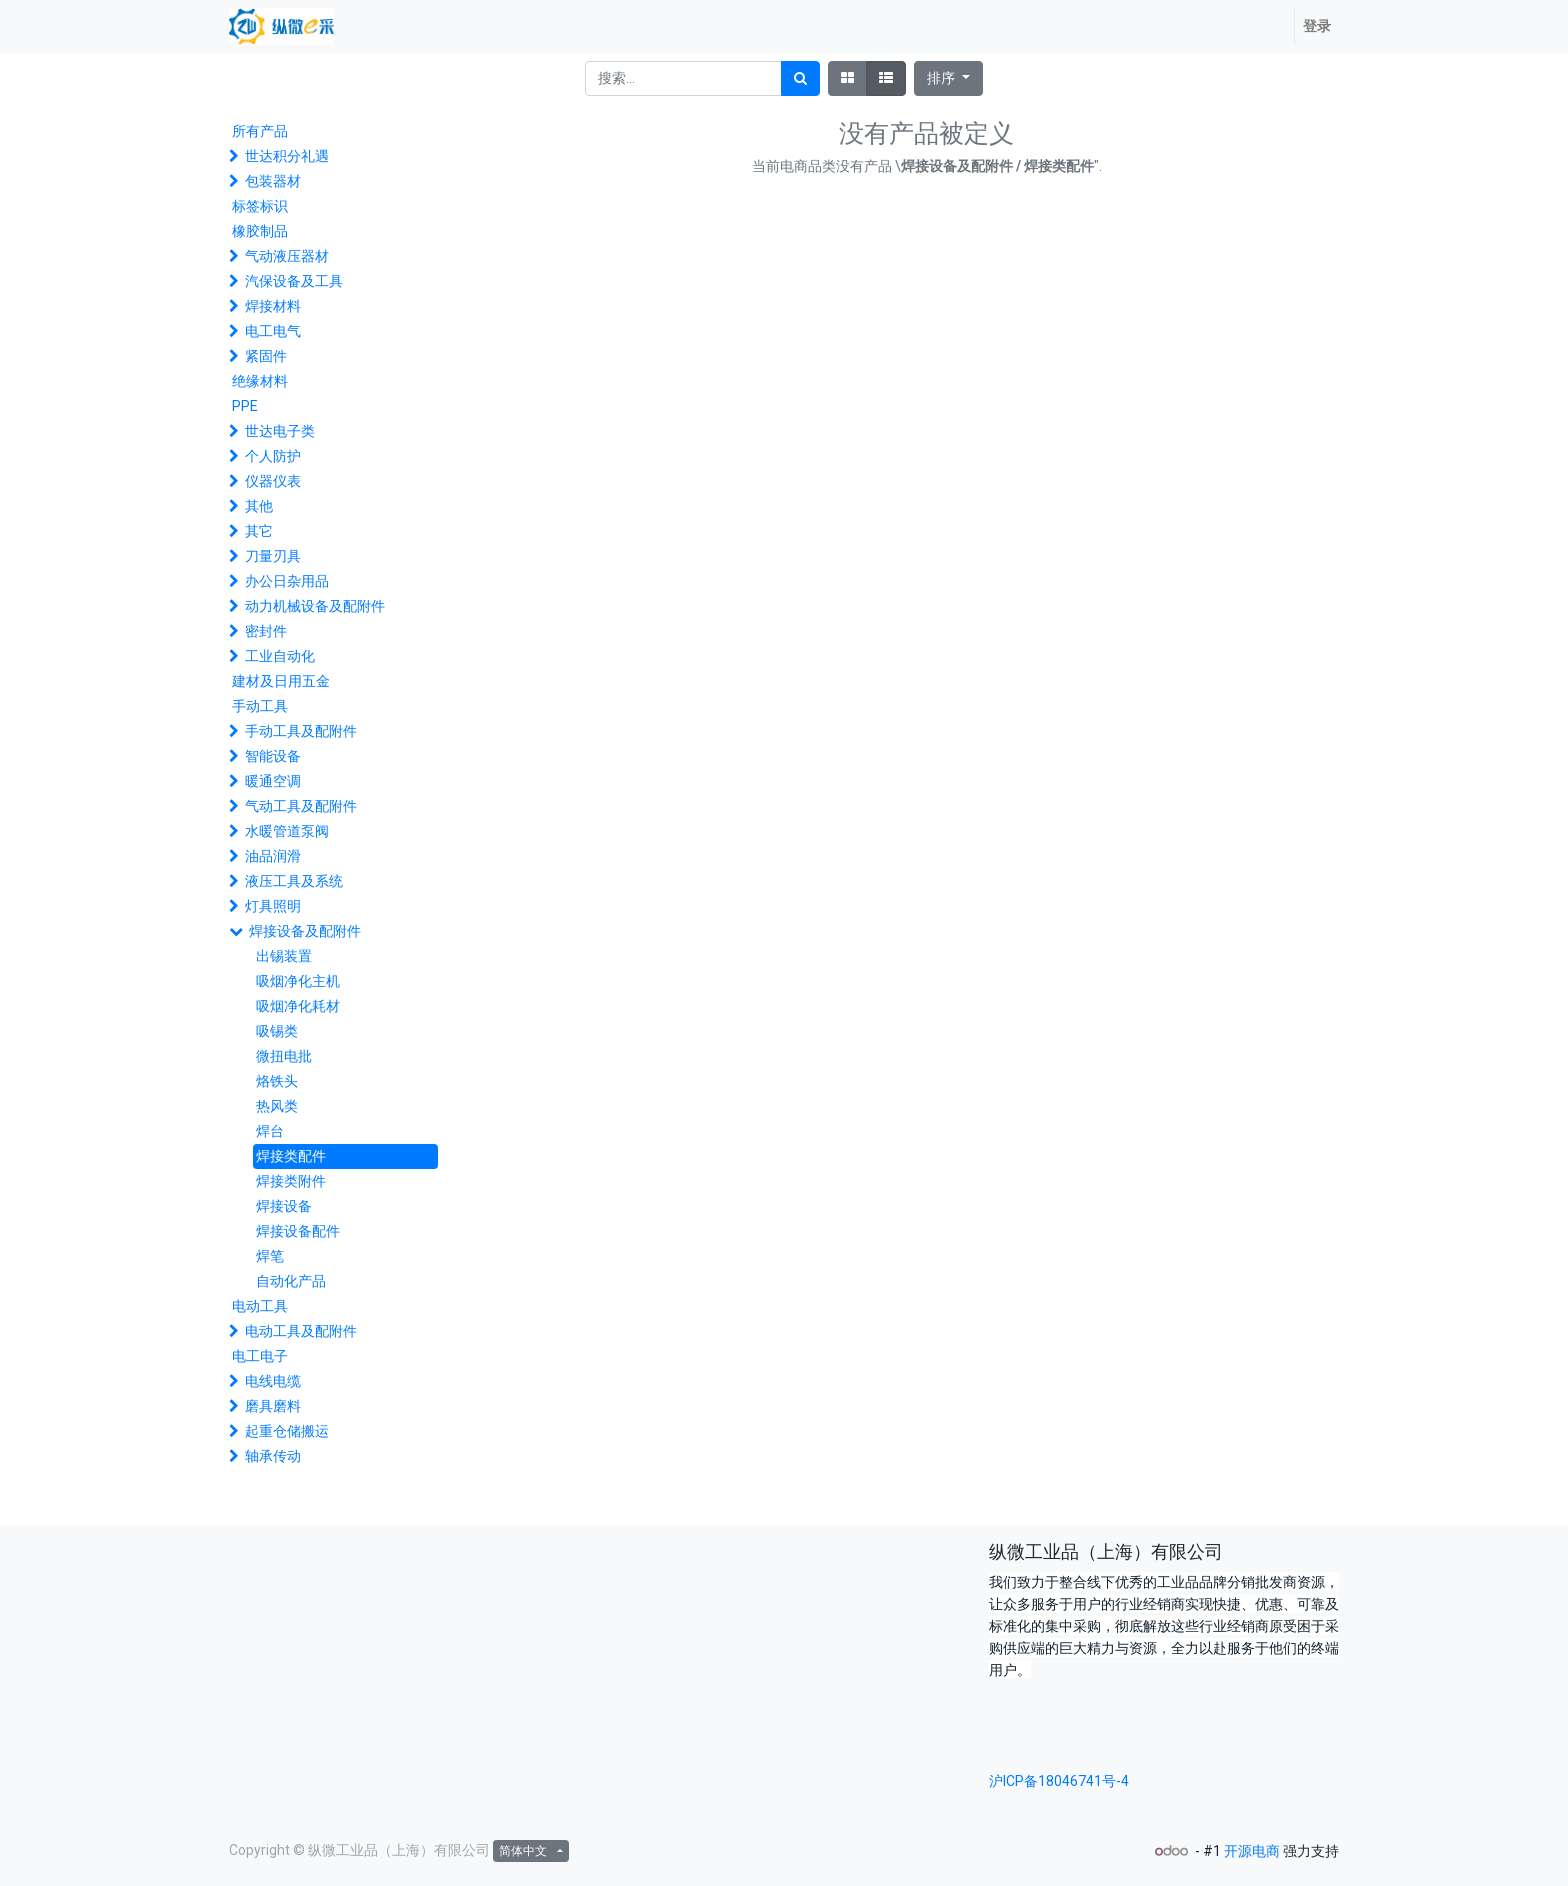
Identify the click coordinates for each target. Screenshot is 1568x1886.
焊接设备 (284, 1206)
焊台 (270, 1131)
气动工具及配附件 (301, 806)
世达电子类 (280, 431)
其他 (259, 506)
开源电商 (1252, 1851)
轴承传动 (273, 1456)
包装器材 (273, 181)
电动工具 (260, 1306)
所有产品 (260, 131)
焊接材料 (273, 306)
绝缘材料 (260, 381)
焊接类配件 (291, 1156)
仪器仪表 (273, 481)
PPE (245, 406)
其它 (259, 531)
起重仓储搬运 (287, 1431)
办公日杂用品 (287, 581)
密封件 (266, 631)
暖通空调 (273, 781)
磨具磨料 (273, 1406)
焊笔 (270, 1256)
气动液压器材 (287, 256)
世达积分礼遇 (287, 156)
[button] (948, 78)
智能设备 (273, 756)
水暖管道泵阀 (287, 831)
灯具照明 (273, 906)
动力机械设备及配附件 (315, 606)
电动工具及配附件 (301, 1331)
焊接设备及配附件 (305, 931)
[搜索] (800, 78)
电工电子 (260, 1356)
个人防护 (273, 456)
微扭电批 (284, 1056)
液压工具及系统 (294, 881)
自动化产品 (291, 1281)
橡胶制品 (260, 231)
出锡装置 (284, 956)
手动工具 (260, 706)
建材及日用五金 (281, 681)
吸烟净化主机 (298, 981)
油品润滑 (273, 856)
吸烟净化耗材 (298, 1006)
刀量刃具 (273, 556)
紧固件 (266, 356)
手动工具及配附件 (301, 731)
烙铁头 (277, 1081)
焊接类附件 (291, 1181)
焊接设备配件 (298, 1231)
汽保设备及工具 (294, 281)
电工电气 (273, 331)
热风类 (277, 1106)
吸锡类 (277, 1031)
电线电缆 (273, 1381)
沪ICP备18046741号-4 (1059, 1781)
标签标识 (260, 206)
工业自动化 (280, 656)
